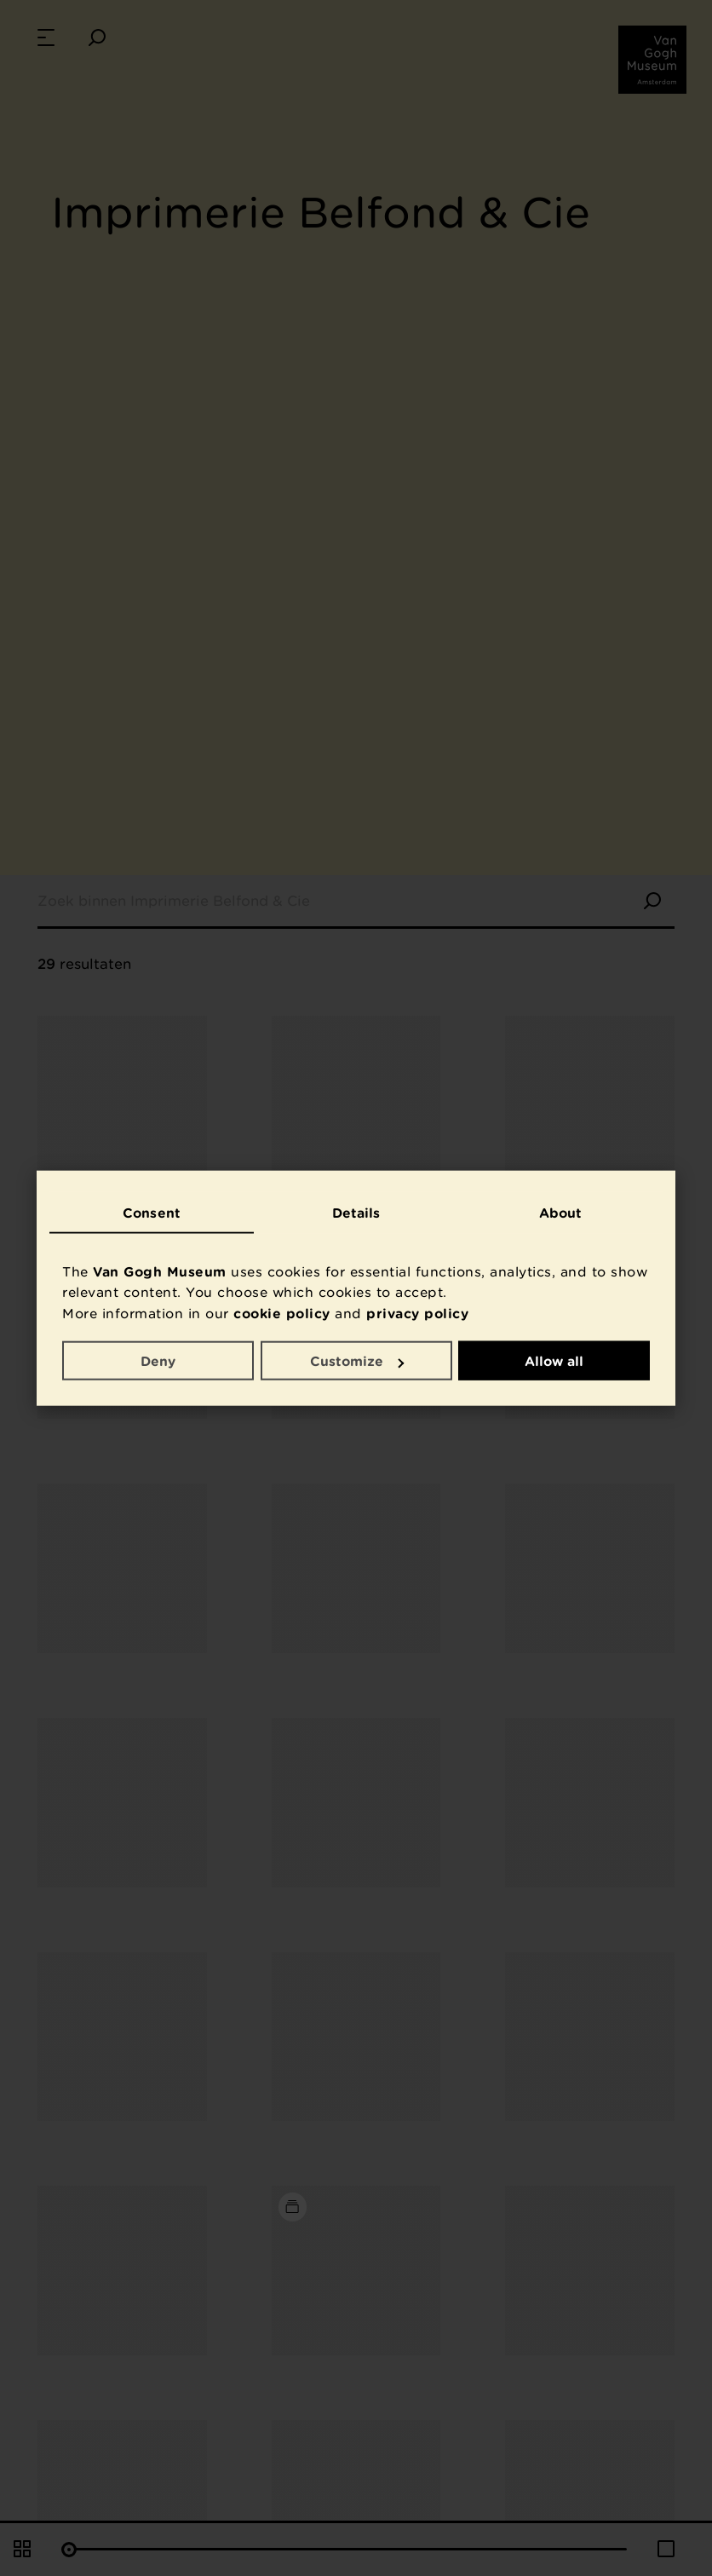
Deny (158, 1361)
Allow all (554, 1361)
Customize (357, 1361)
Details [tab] (356, 1212)
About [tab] (561, 1212)
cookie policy (281, 1312)
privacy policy (417, 1312)
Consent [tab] (152, 1212)
